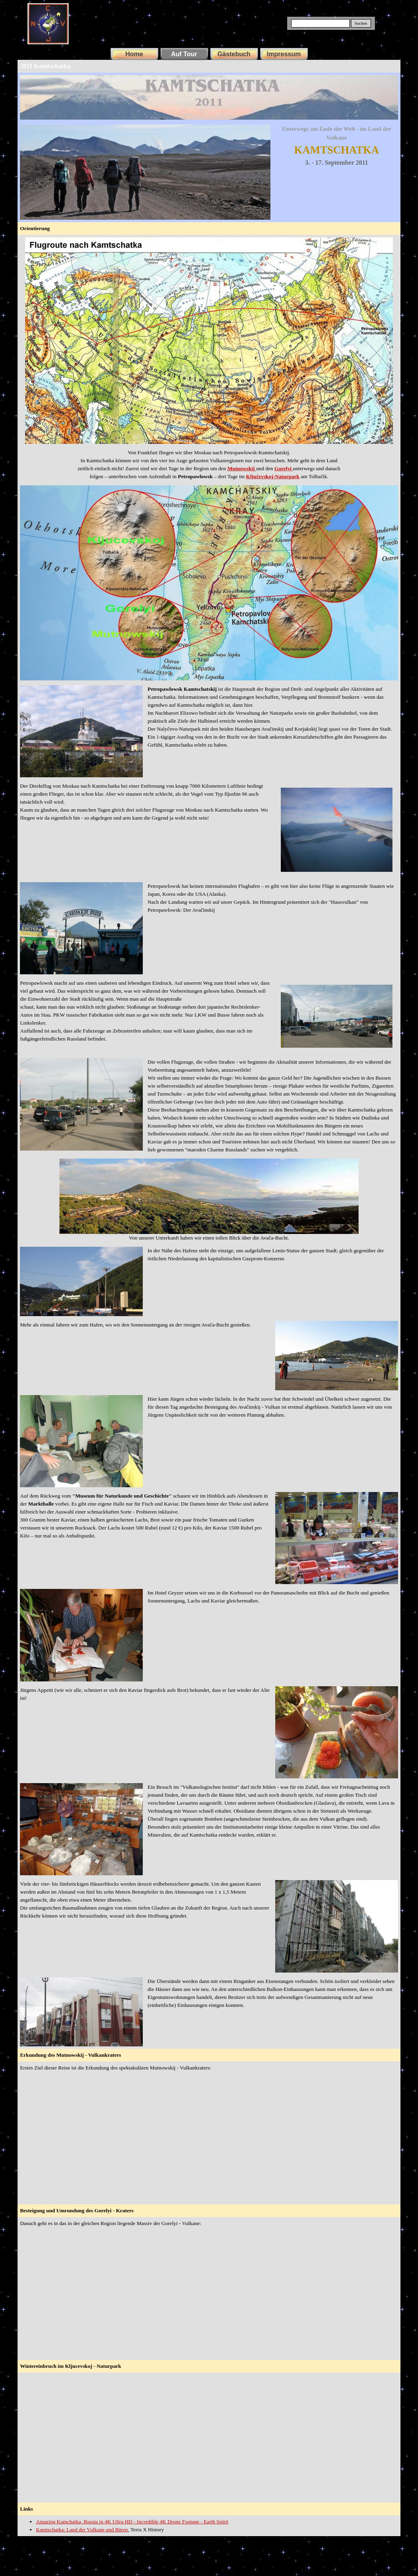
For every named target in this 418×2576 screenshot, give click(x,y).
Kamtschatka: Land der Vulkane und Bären (82, 2530)
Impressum (284, 54)
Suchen (361, 23)
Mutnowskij (241, 468)
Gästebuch (233, 54)
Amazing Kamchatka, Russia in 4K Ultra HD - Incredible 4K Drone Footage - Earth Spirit (132, 2522)
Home (134, 54)
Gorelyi (283, 468)
